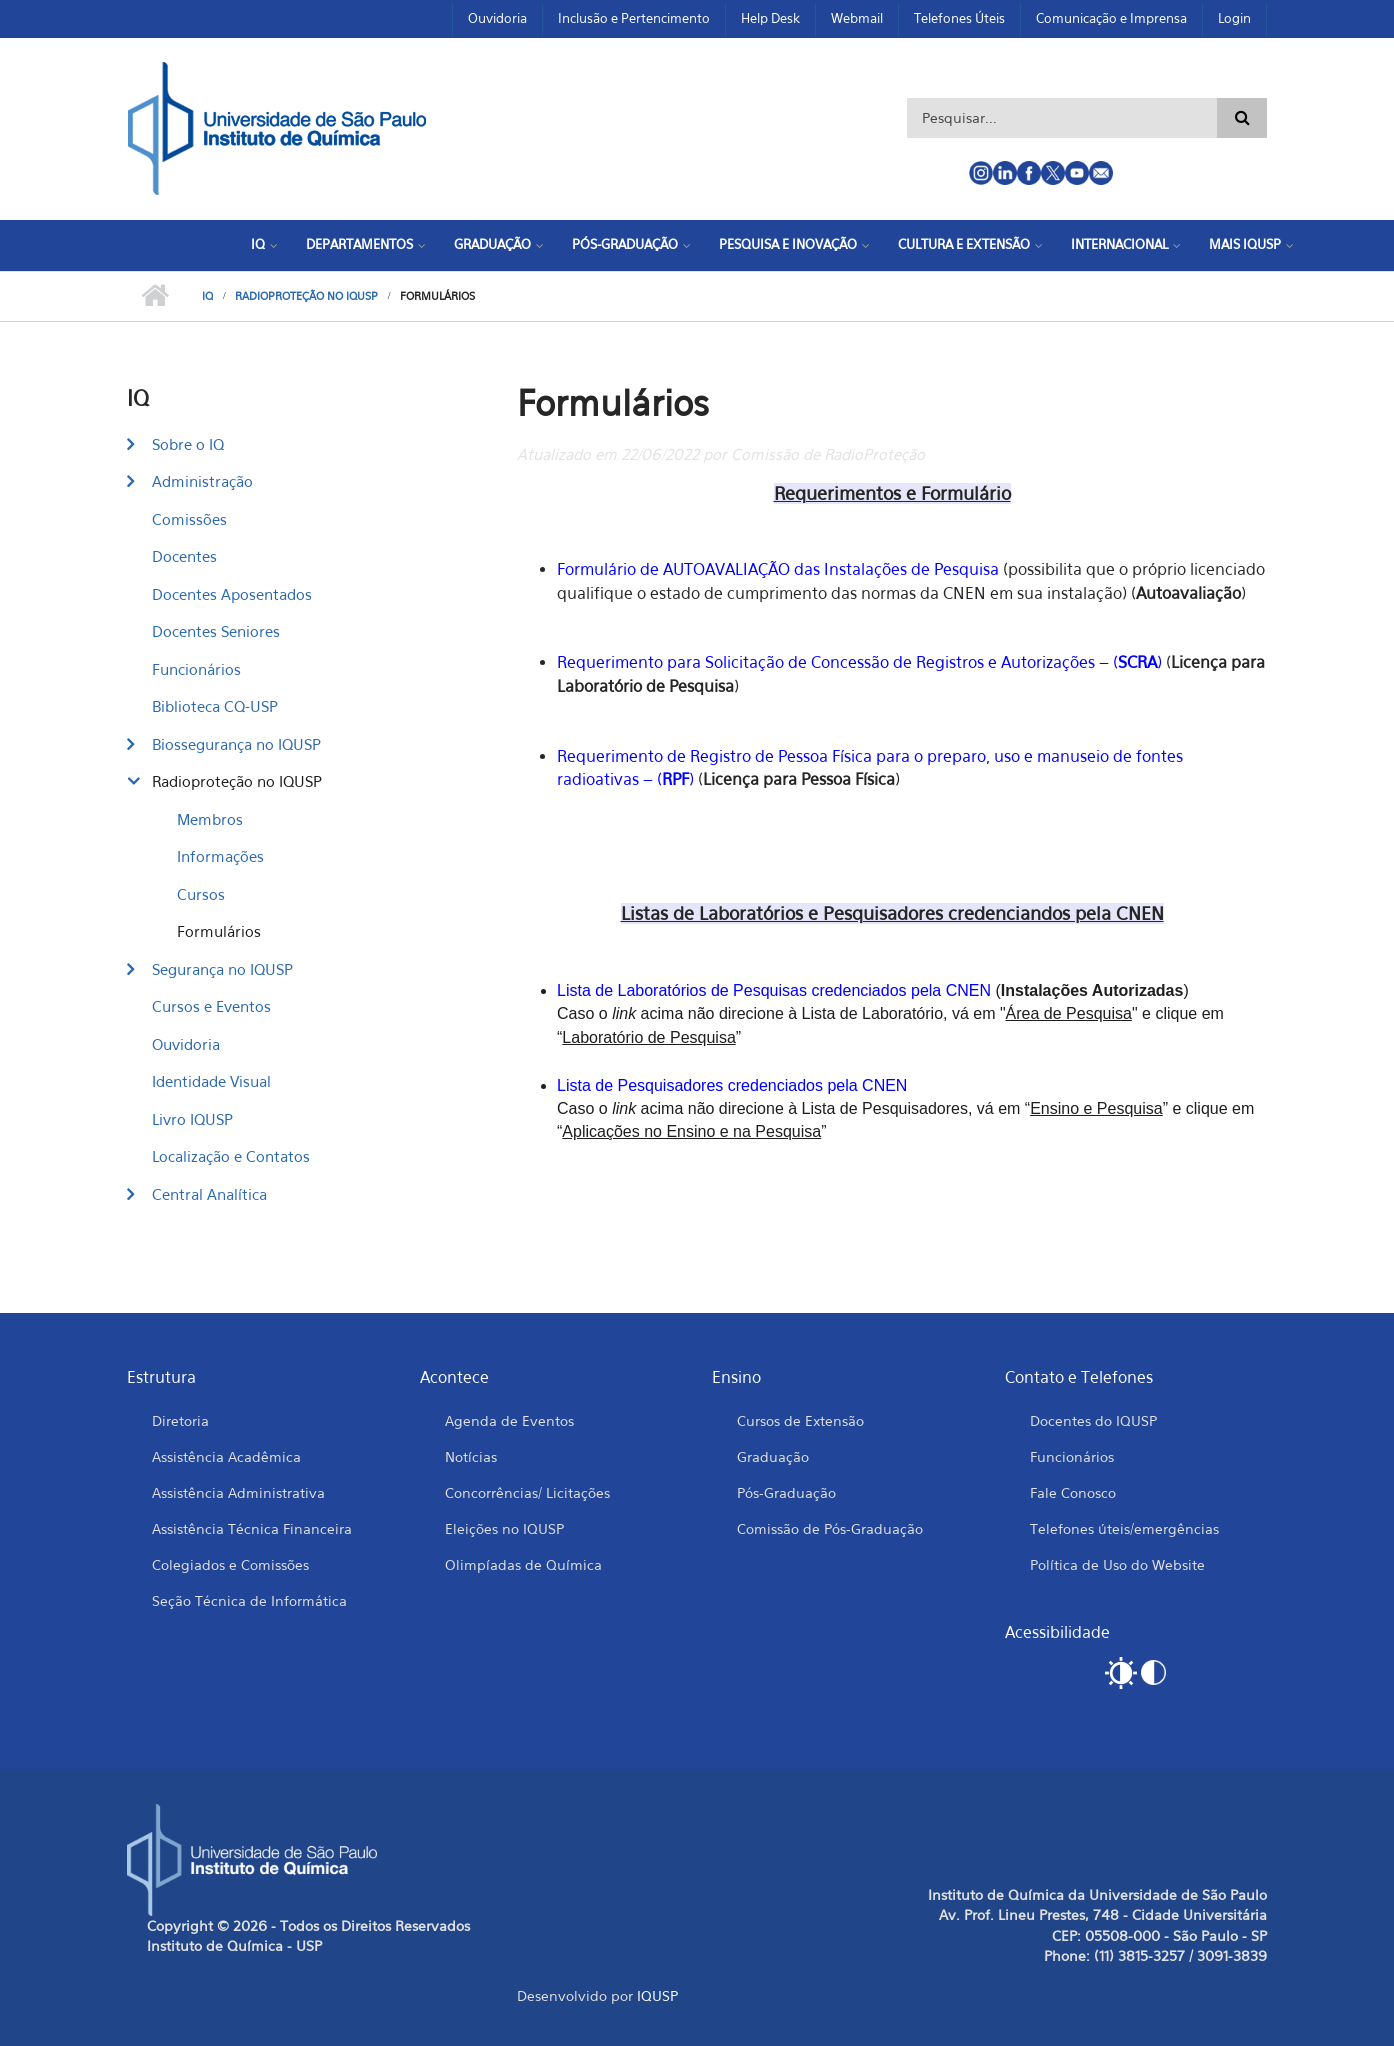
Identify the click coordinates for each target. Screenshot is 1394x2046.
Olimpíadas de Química (523, 1564)
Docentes (184, 556)
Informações (220, 856)
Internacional (1119, 244)
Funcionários (196, 669)
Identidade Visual (211, 1081)
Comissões (189, 519)
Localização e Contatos (231, 1156)
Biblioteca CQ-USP (215, 706)
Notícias (471, 1456)
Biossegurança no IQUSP (236, 744)
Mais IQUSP (1245, 244)
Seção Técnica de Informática (249, 1600)
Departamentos (359, 244)
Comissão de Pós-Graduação (830, 1528)
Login (1234, 18)
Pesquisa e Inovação (788, 244)
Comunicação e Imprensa (1111, 18)
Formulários (219, 931)
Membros (210, 819)
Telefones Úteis (959, 18)
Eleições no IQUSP (504, 1528)
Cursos (201, 894)
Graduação (492, 244)
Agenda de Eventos (509, 1420)
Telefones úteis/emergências (1124, 1528)
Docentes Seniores (216, 631)
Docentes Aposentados (232, 594)
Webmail (857, 18)
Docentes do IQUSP (1093, 1420)
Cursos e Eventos (211, 1006)
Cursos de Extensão (800, 1420)
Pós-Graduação (625, 244)
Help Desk (770, 18)
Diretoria (180, 1420)
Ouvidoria (497, 18)
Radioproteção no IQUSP (306, 296)
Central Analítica (209, 1194)
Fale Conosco (1073, 1492)
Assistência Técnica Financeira (252, 1528)
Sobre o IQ (188, 444)
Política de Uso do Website (1117, 1564)
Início (154, 296)
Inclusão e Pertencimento (634, 18)
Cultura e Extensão (964, 244)
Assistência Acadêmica (226, 1456)
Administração (202, 481)
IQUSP (657, 1995)
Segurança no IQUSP (222, 969)
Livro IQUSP (192, 1119)
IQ (258, 244)
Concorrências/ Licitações (527, 1492)
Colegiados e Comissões (230, 1564)
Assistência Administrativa (238, 1492)
